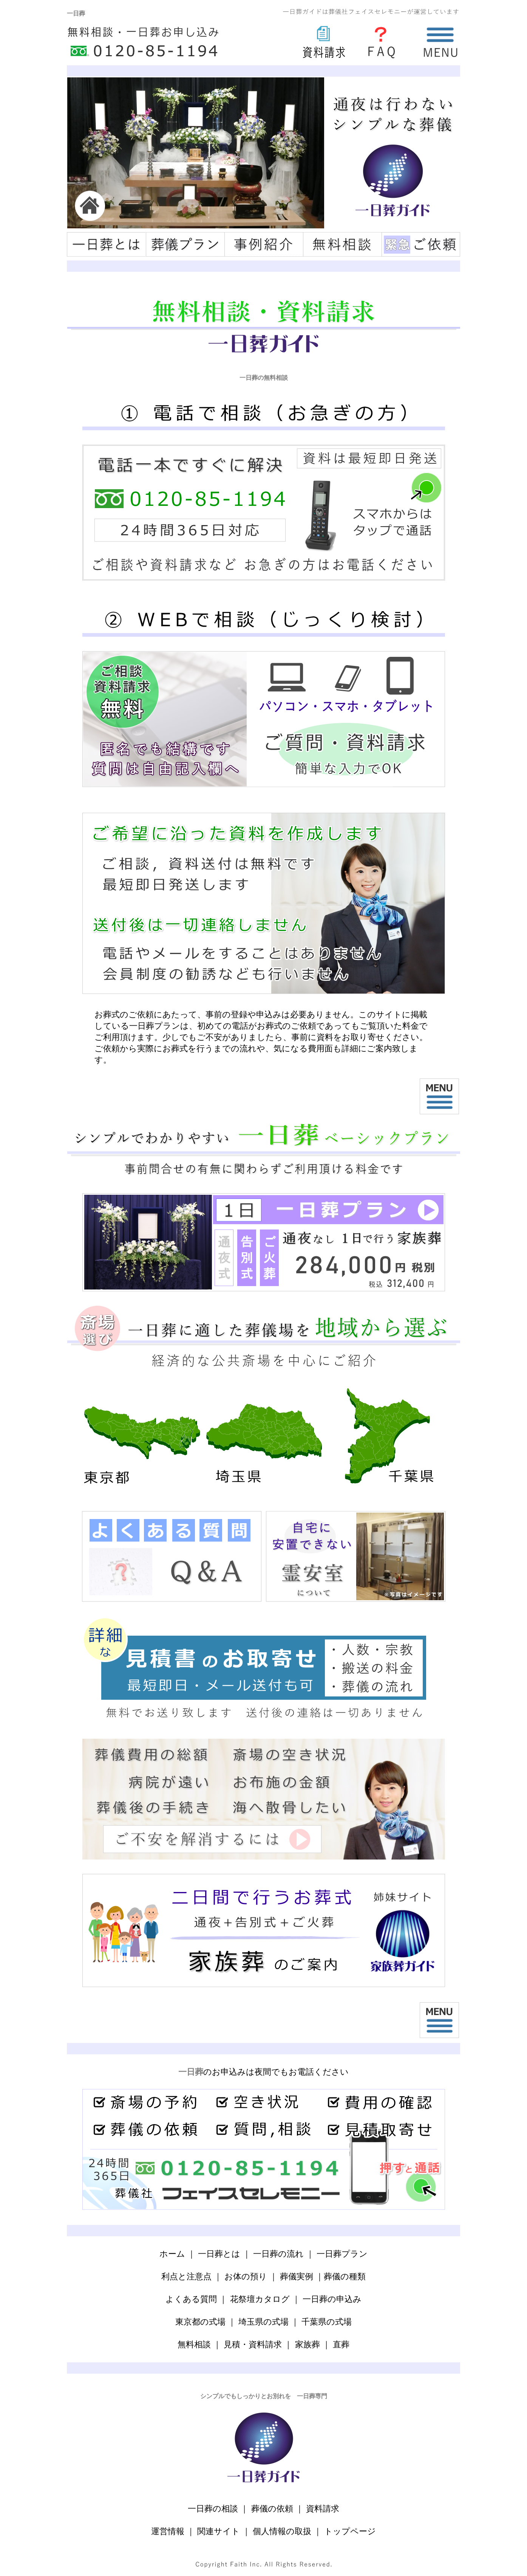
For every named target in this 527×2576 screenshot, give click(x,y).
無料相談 (194, 2344)
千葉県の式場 (326, 2321)
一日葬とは (219, 2254)
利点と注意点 (186, 2276)
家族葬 (307, 2344)
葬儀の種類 (345, 2276)
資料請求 (322, 2508)
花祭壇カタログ (260, 2299)
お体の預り (245, 2276)
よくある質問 (191, 2299)
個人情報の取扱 (282, 2531)
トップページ (350, 2531)
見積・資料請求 (253, 2344)
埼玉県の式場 (263, 2321)
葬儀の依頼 (272, 2508)
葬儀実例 (296, 2276)
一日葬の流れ (278, 2254)
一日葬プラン (342, 2254)
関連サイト (218, 2531)
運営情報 (167, 2531)
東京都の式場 (200, 2321)
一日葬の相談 (213, 2508)
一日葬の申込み (332, 2299)
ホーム (172, 2254)
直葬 (341, 2344)
